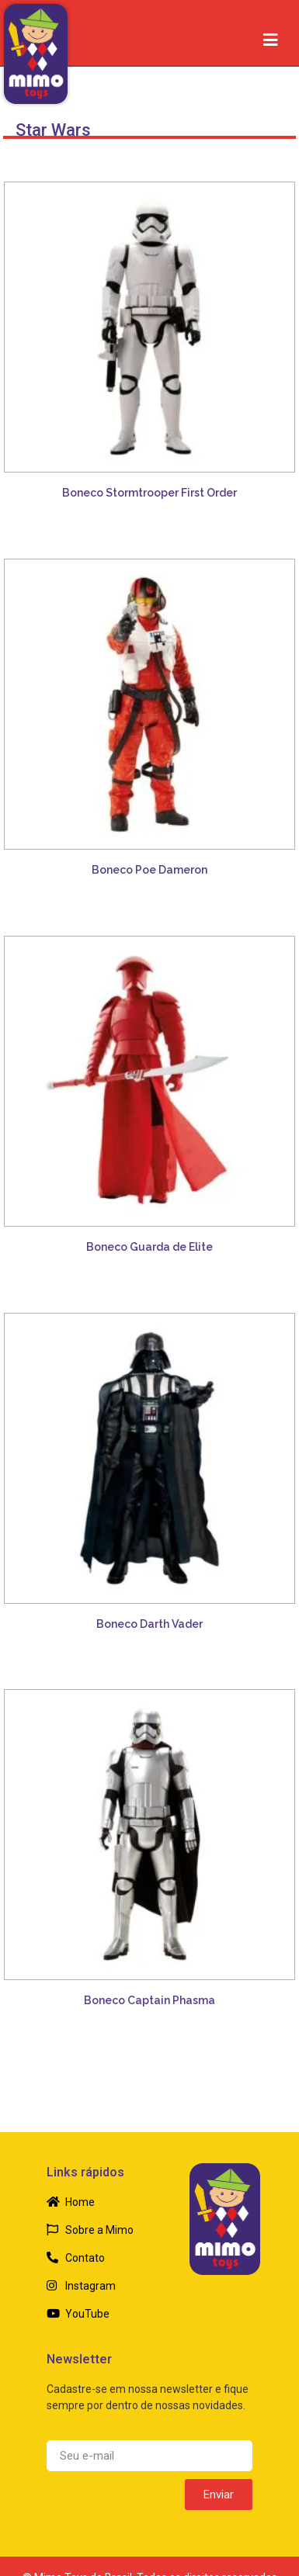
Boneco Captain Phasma (149, 2000)
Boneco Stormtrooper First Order (149, 492)
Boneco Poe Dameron (149, 870)
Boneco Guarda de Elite (149, 1247)
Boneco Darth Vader (149, 1624)
